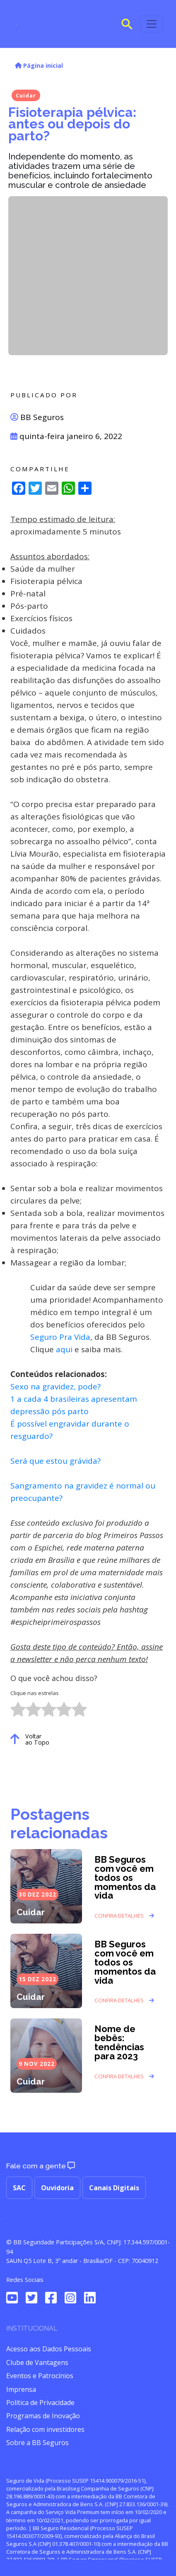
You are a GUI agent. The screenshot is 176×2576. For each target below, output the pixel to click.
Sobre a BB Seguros (37, 2442)
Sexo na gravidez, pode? (55, 1386)
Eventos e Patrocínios (39, 2375)
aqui (64, 1349)
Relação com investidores (45, 2429)
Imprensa (21, 2389)
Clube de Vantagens (37, 2362)
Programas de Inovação (43, 2415)
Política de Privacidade (40, 2402)
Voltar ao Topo (29, 1738)
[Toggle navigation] (151, 24)
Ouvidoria (57, 2187)
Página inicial (39, 65)
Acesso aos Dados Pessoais (48, 2348)
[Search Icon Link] (127, 23)
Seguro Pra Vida (60, 1337)
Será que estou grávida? (55, 1460)
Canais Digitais (114, 2187)
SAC (19, 2187)
